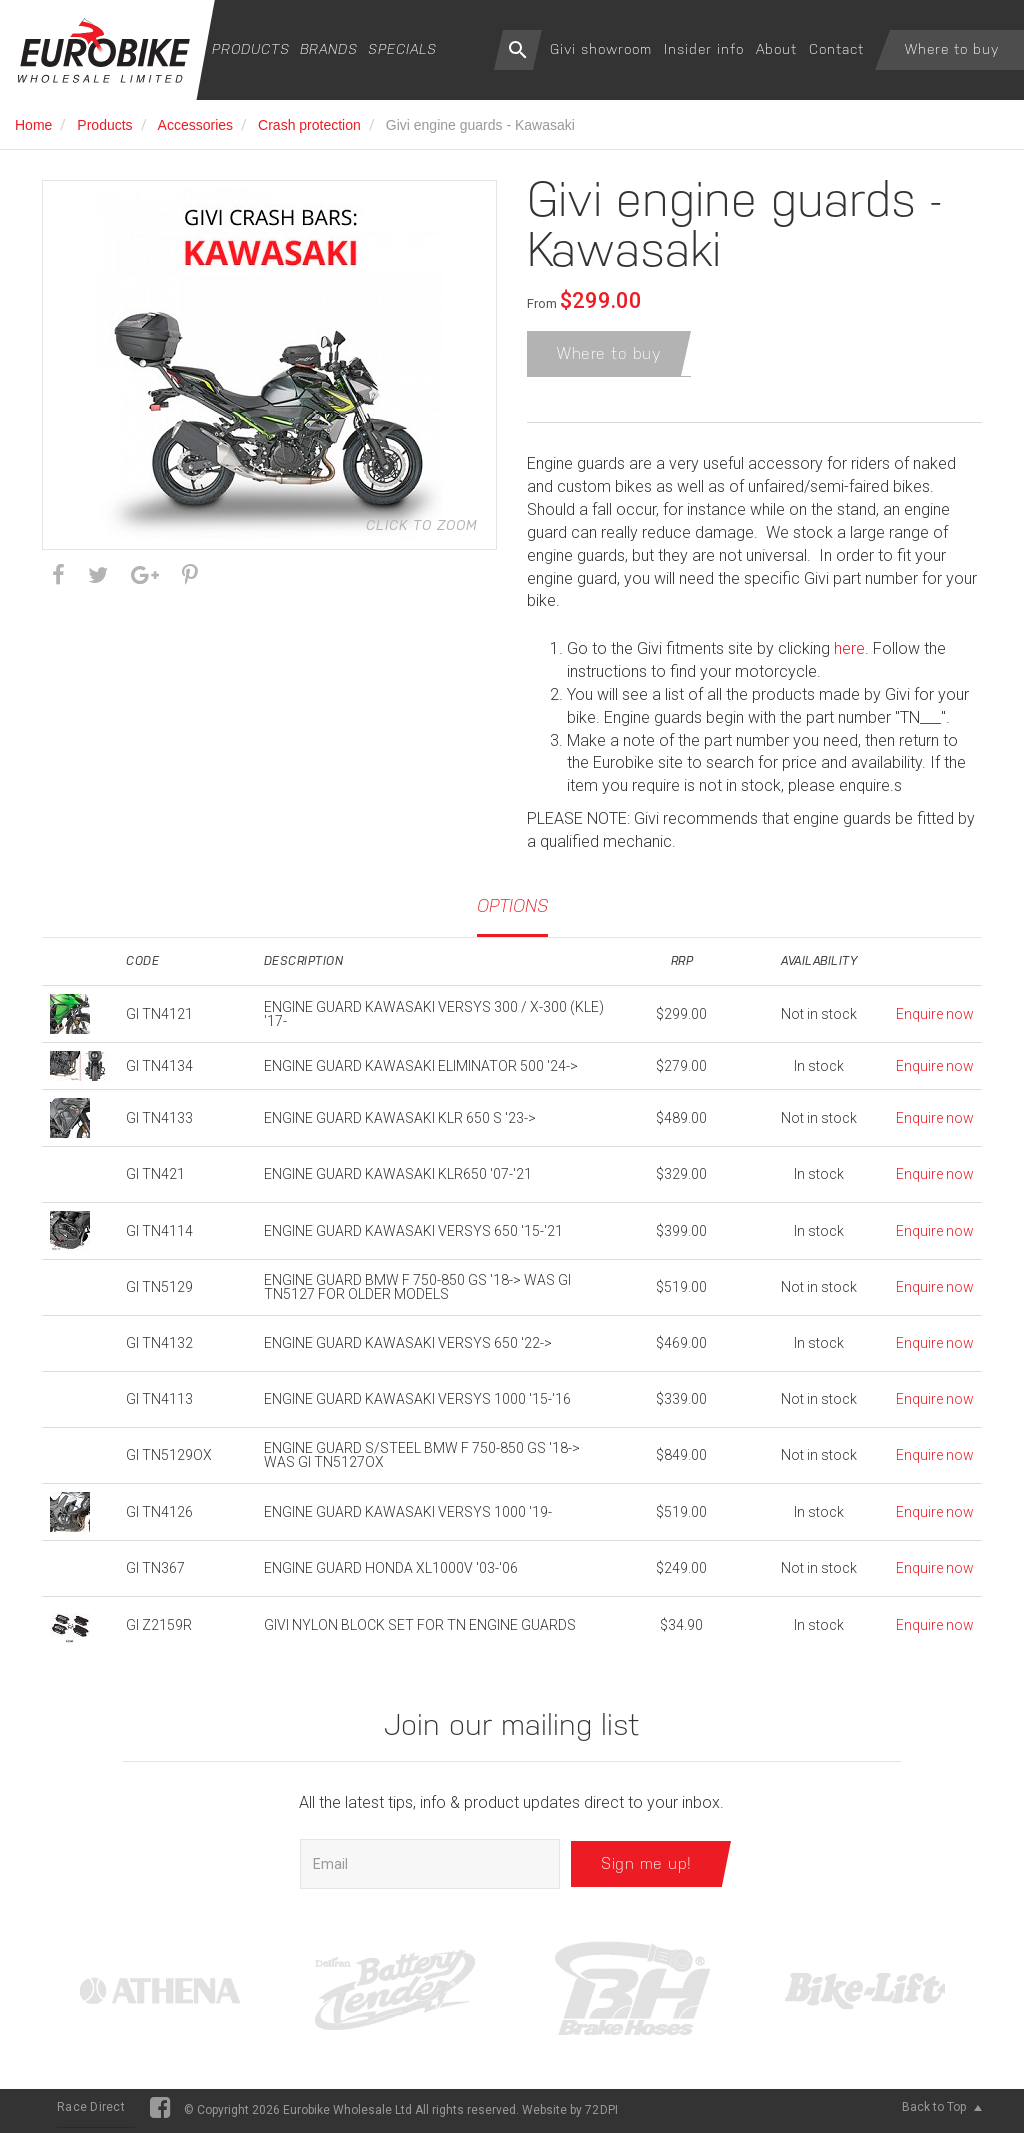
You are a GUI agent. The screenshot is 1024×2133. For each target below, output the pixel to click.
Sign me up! (646, 1867)
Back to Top (942, 2111)
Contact (836, 49)
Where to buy (952, 49)
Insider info (704, 49)
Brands (329, 49)
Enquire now (935, 1018)
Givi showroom (601, 49)
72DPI (601, 2114)
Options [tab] (512, 909)
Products (251, 49)
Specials (402, 49)
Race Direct (91, 2111)
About (776, 49)
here (849, 652)
